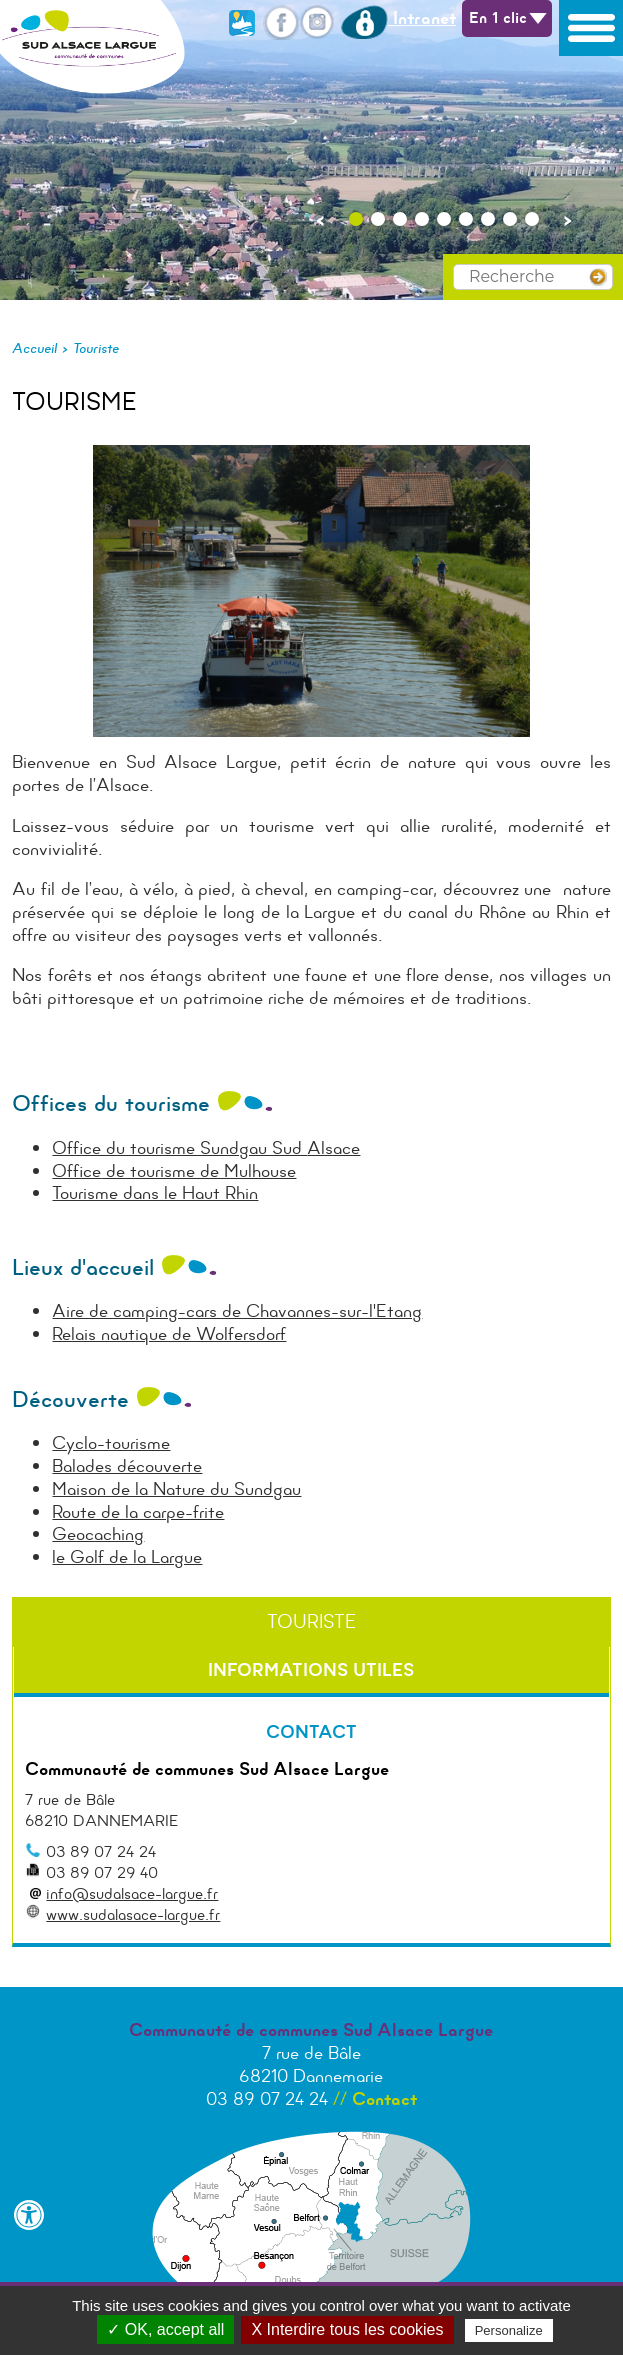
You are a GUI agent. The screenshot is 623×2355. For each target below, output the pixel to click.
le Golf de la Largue (127, 1557)
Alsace (333, 1148)
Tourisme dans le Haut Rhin (155, 1193)
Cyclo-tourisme (111, 1443)
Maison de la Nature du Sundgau (176, 1489)
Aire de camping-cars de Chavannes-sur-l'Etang (237, 1311)
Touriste (96, 348)
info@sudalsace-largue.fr (132, 1893)
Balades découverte (127, 1466)
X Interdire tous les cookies (347, 2329)
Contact (384, 2099)
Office (76, 1171)
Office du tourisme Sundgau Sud (179, 1148)
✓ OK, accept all (165, 2329)
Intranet (398, 18)
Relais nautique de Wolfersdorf (169, 1334)
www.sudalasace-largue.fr (133, 1914)
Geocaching (98, 1534)
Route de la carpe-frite (138, 1512)
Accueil (34, 348)
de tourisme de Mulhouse (198, 1171)
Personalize (509, 2330)
